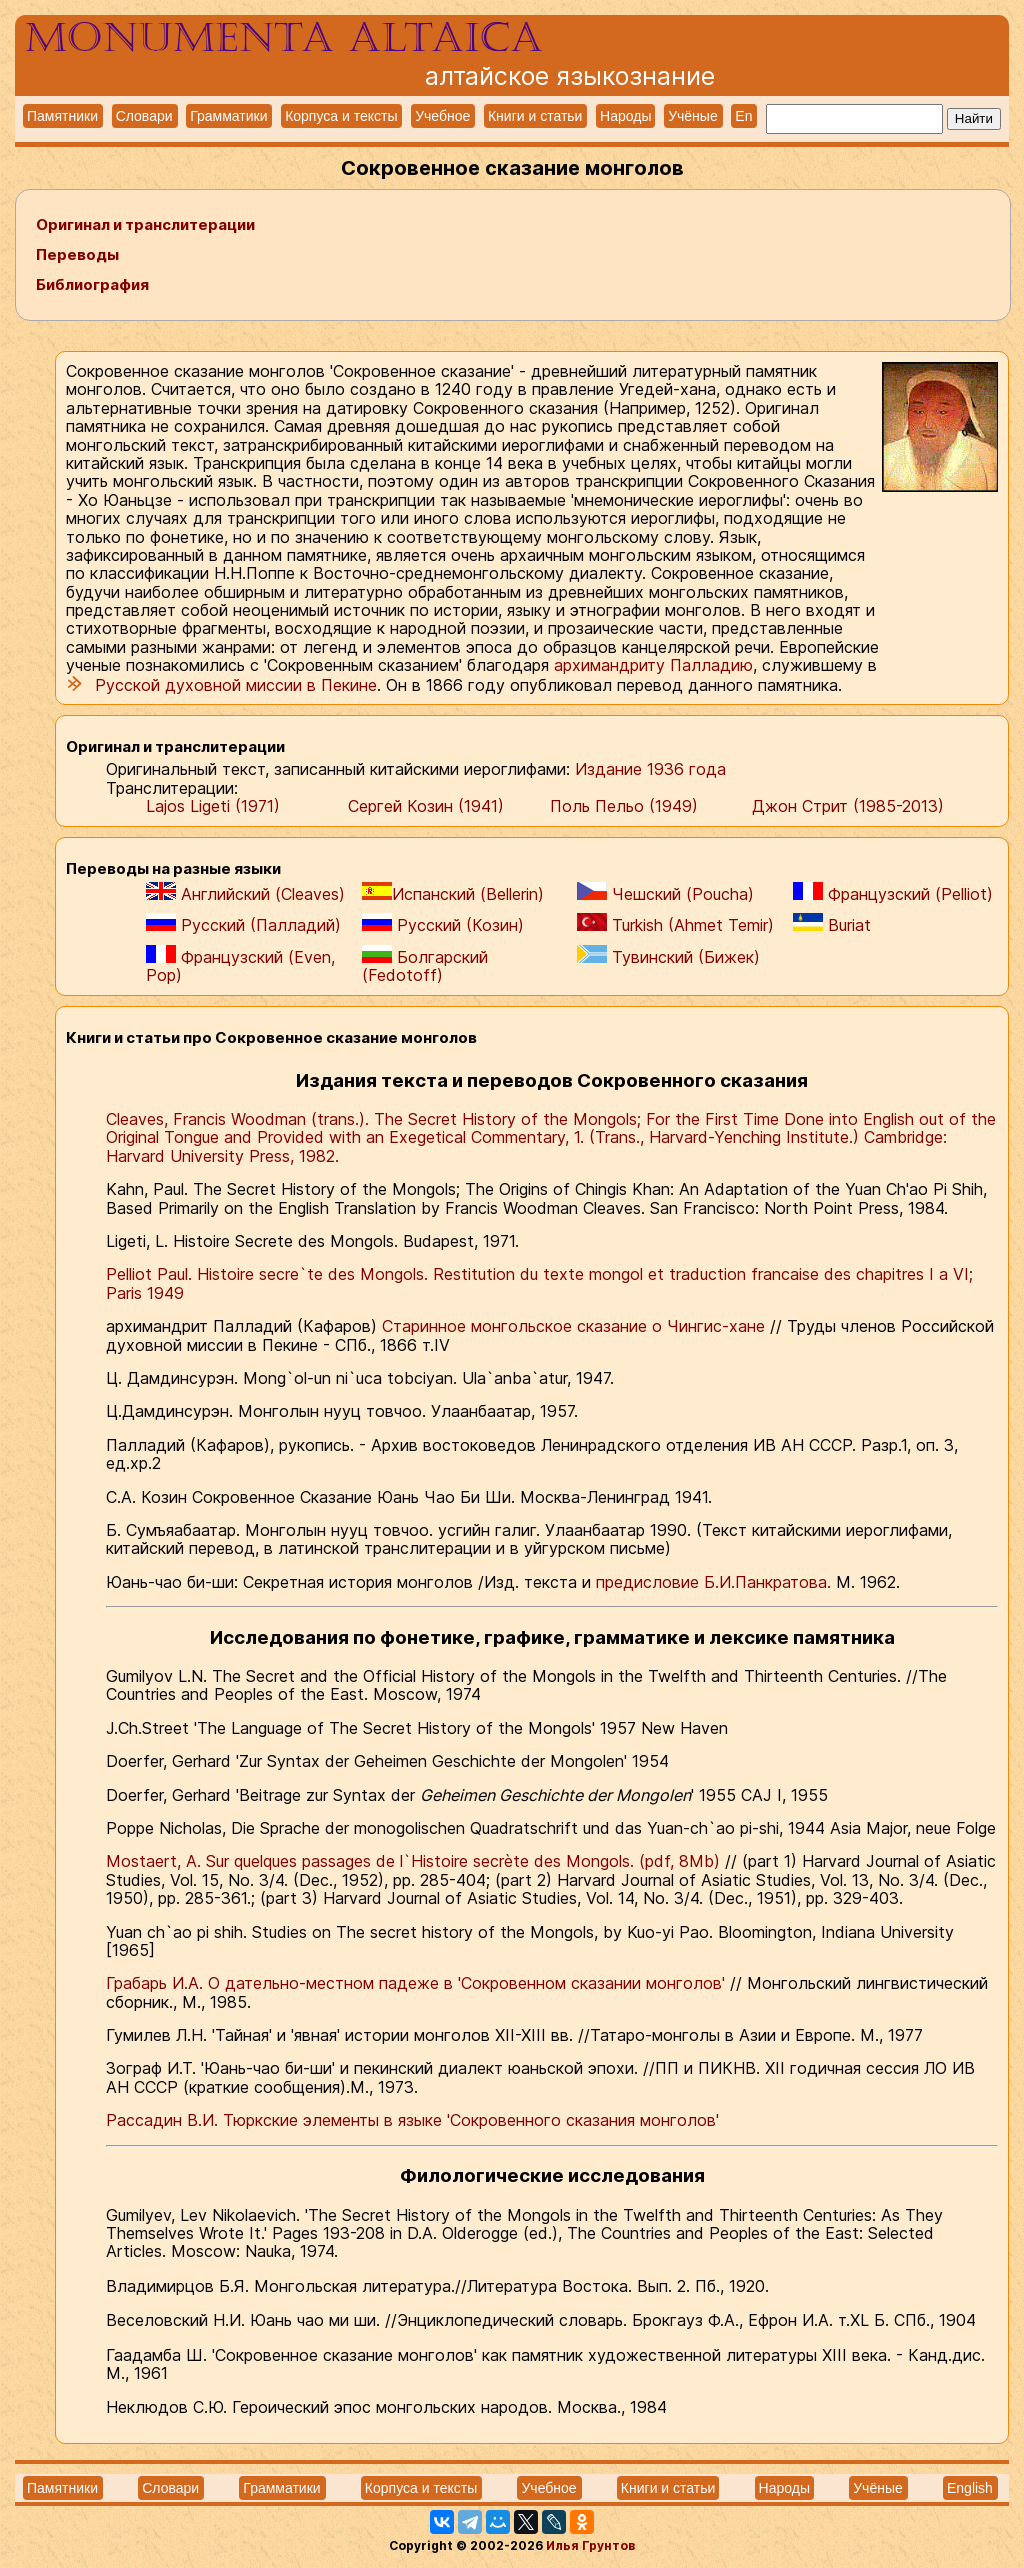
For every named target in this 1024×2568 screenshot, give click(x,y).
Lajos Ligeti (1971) (213, 806)
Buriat (832, 923)
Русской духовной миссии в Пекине (233, 685)
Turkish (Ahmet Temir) (675, 923)
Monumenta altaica (284, 38)
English (970, 2488)
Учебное (442, 116)
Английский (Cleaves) (245, 892)
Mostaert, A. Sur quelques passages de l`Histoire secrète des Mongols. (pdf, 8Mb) (415, 1861)
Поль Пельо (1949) (624, 806)
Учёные (693, 116)
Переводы (77, 254)
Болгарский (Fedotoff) (425, 965)
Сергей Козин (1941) (426, 806)
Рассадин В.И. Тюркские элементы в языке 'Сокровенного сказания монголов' (412, 2120)
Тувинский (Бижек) (668, 956)
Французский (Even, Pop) (240, 965)
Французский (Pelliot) (893, 892)
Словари (144, 116)
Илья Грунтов (590, 2545)
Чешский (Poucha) (665, 892)
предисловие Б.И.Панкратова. (713, 1582)
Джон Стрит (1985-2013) (848, 806)
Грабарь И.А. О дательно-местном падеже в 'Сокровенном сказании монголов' (418, 1983)
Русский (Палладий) (243, 923)
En (743, 116)
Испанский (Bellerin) (453, 892)
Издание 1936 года (650, 769)
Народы (625, 116)
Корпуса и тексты (341, 116)
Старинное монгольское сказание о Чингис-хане (576, 1326)
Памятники (62, 116)
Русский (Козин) (443, 923)
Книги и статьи (535, 116)
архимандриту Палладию (653, 665)
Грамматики (228, 116)
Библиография (92, 284)
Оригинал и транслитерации (145, 224)
